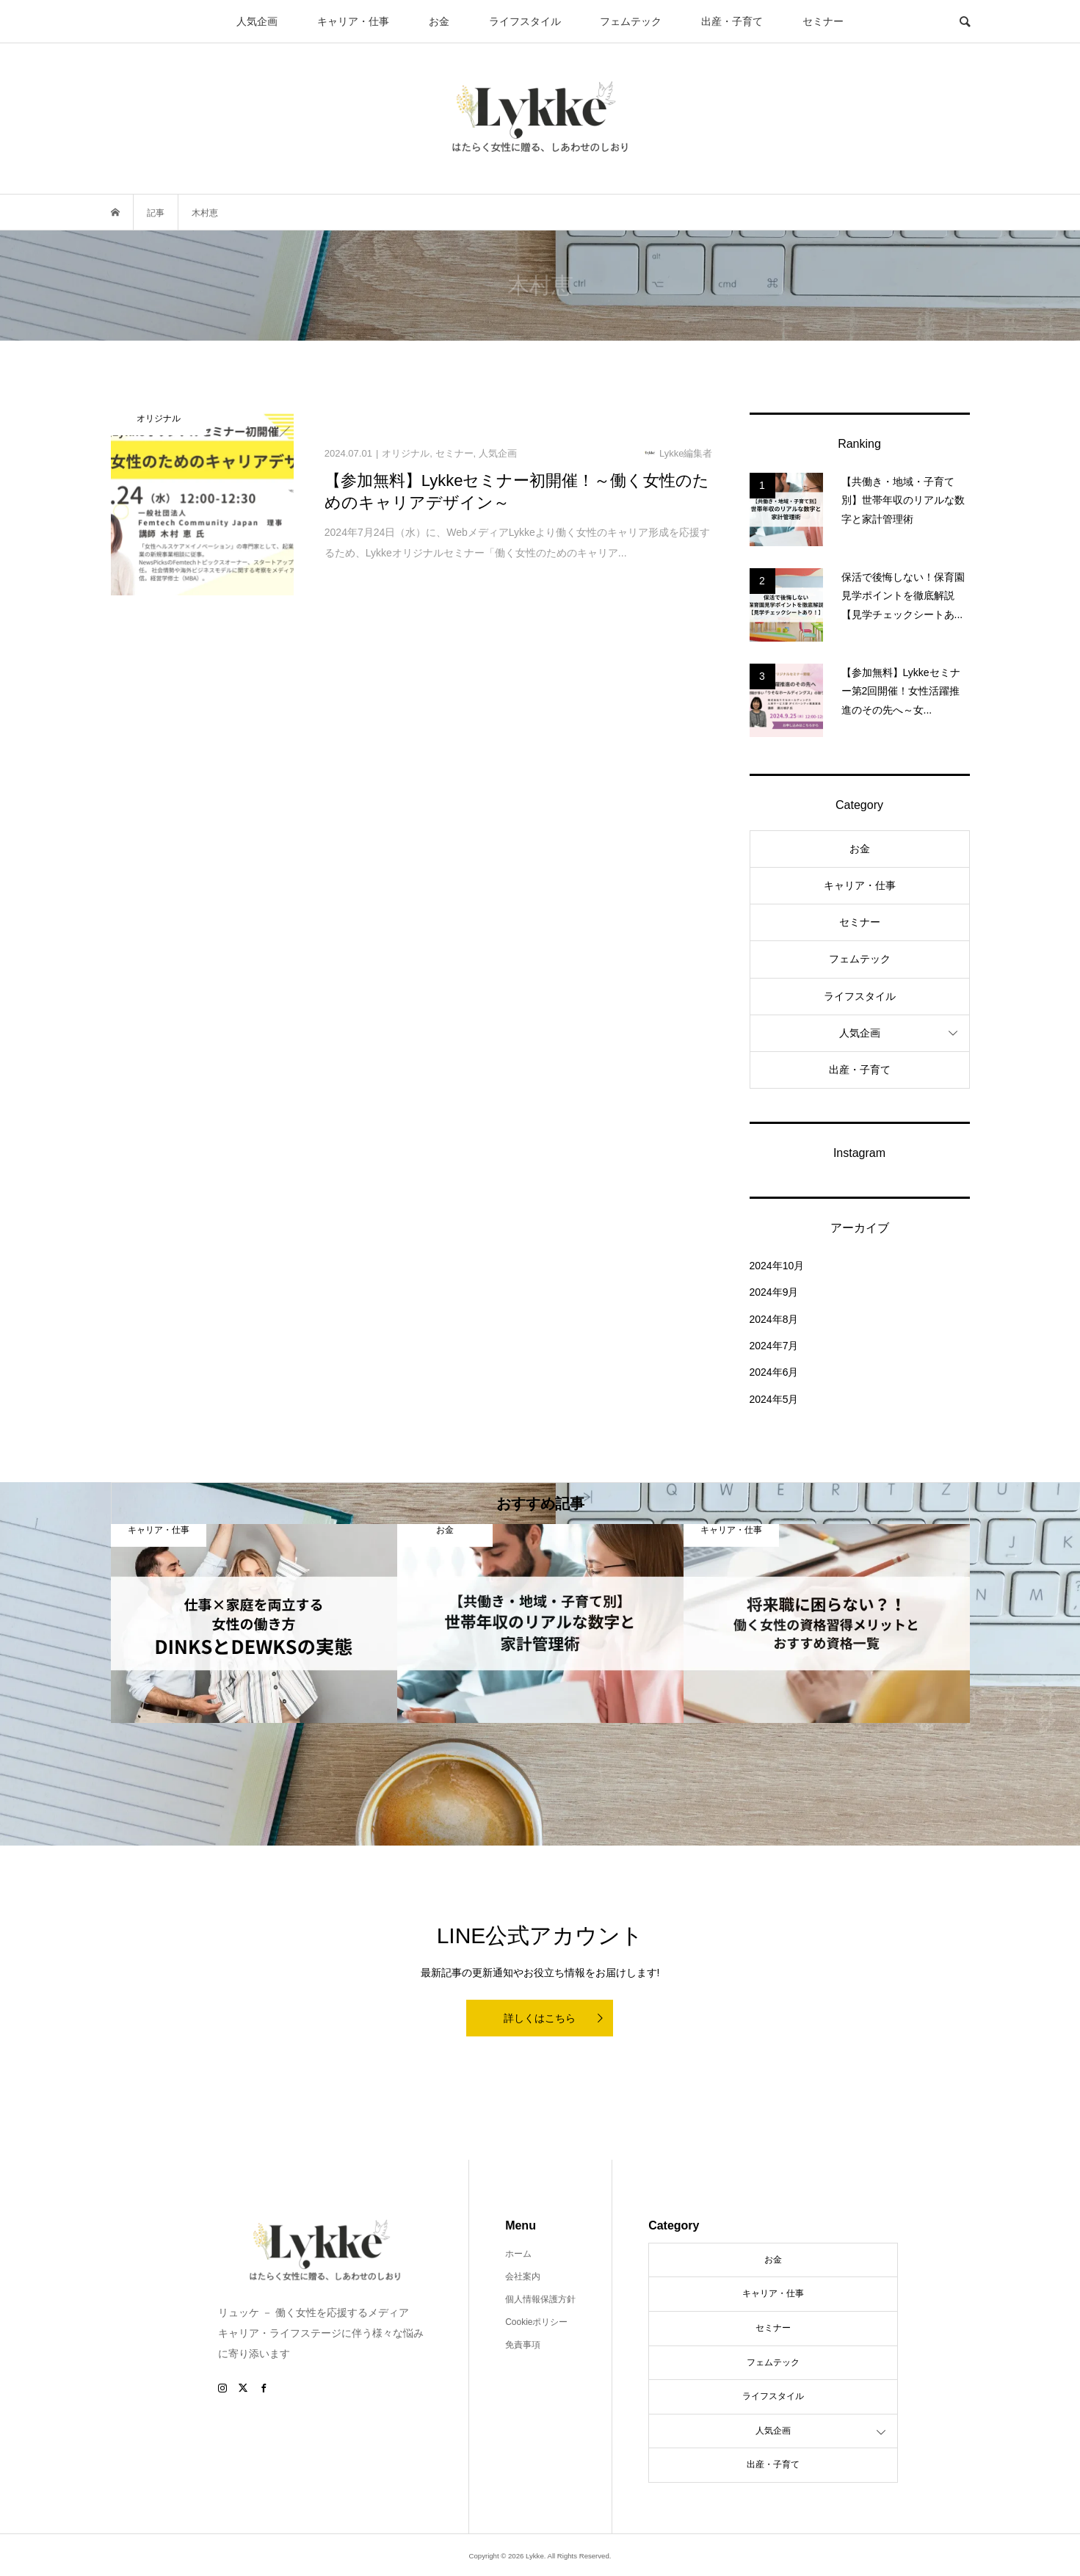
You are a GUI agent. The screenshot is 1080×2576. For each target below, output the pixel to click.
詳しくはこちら (540, 2018)
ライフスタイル (525, 21)
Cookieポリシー (536, 2322)
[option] (254, 1623)
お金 (439, 21)
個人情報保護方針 (540, 2299)
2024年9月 (774, 1292)
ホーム (518, 2254)
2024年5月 (774, 1399)
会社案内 (522, 2276)
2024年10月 (777, 1265)
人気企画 (257, 21)
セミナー (823, 21)
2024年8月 (774, 1319)
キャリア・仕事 (353, 21)
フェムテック (631, 21)
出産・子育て (732, 21)
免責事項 (522, 2345)
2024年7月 (774, 1346)
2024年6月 (774, 1372)
